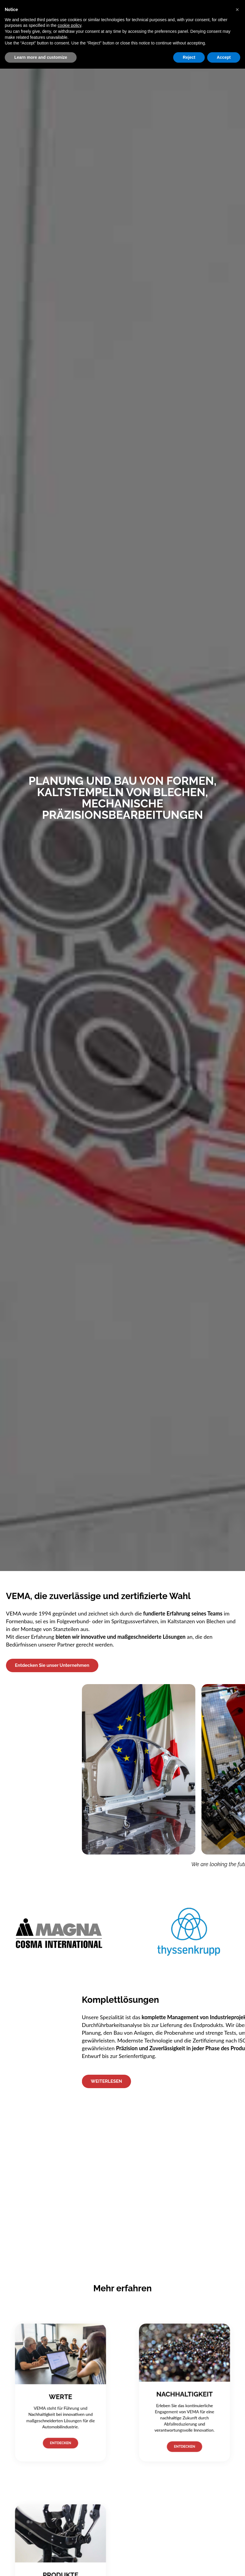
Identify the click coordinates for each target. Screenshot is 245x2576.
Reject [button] (189, 57)
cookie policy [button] (69, 25)
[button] (237, 9)
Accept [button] (224, 57)
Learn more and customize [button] (40, 57)
